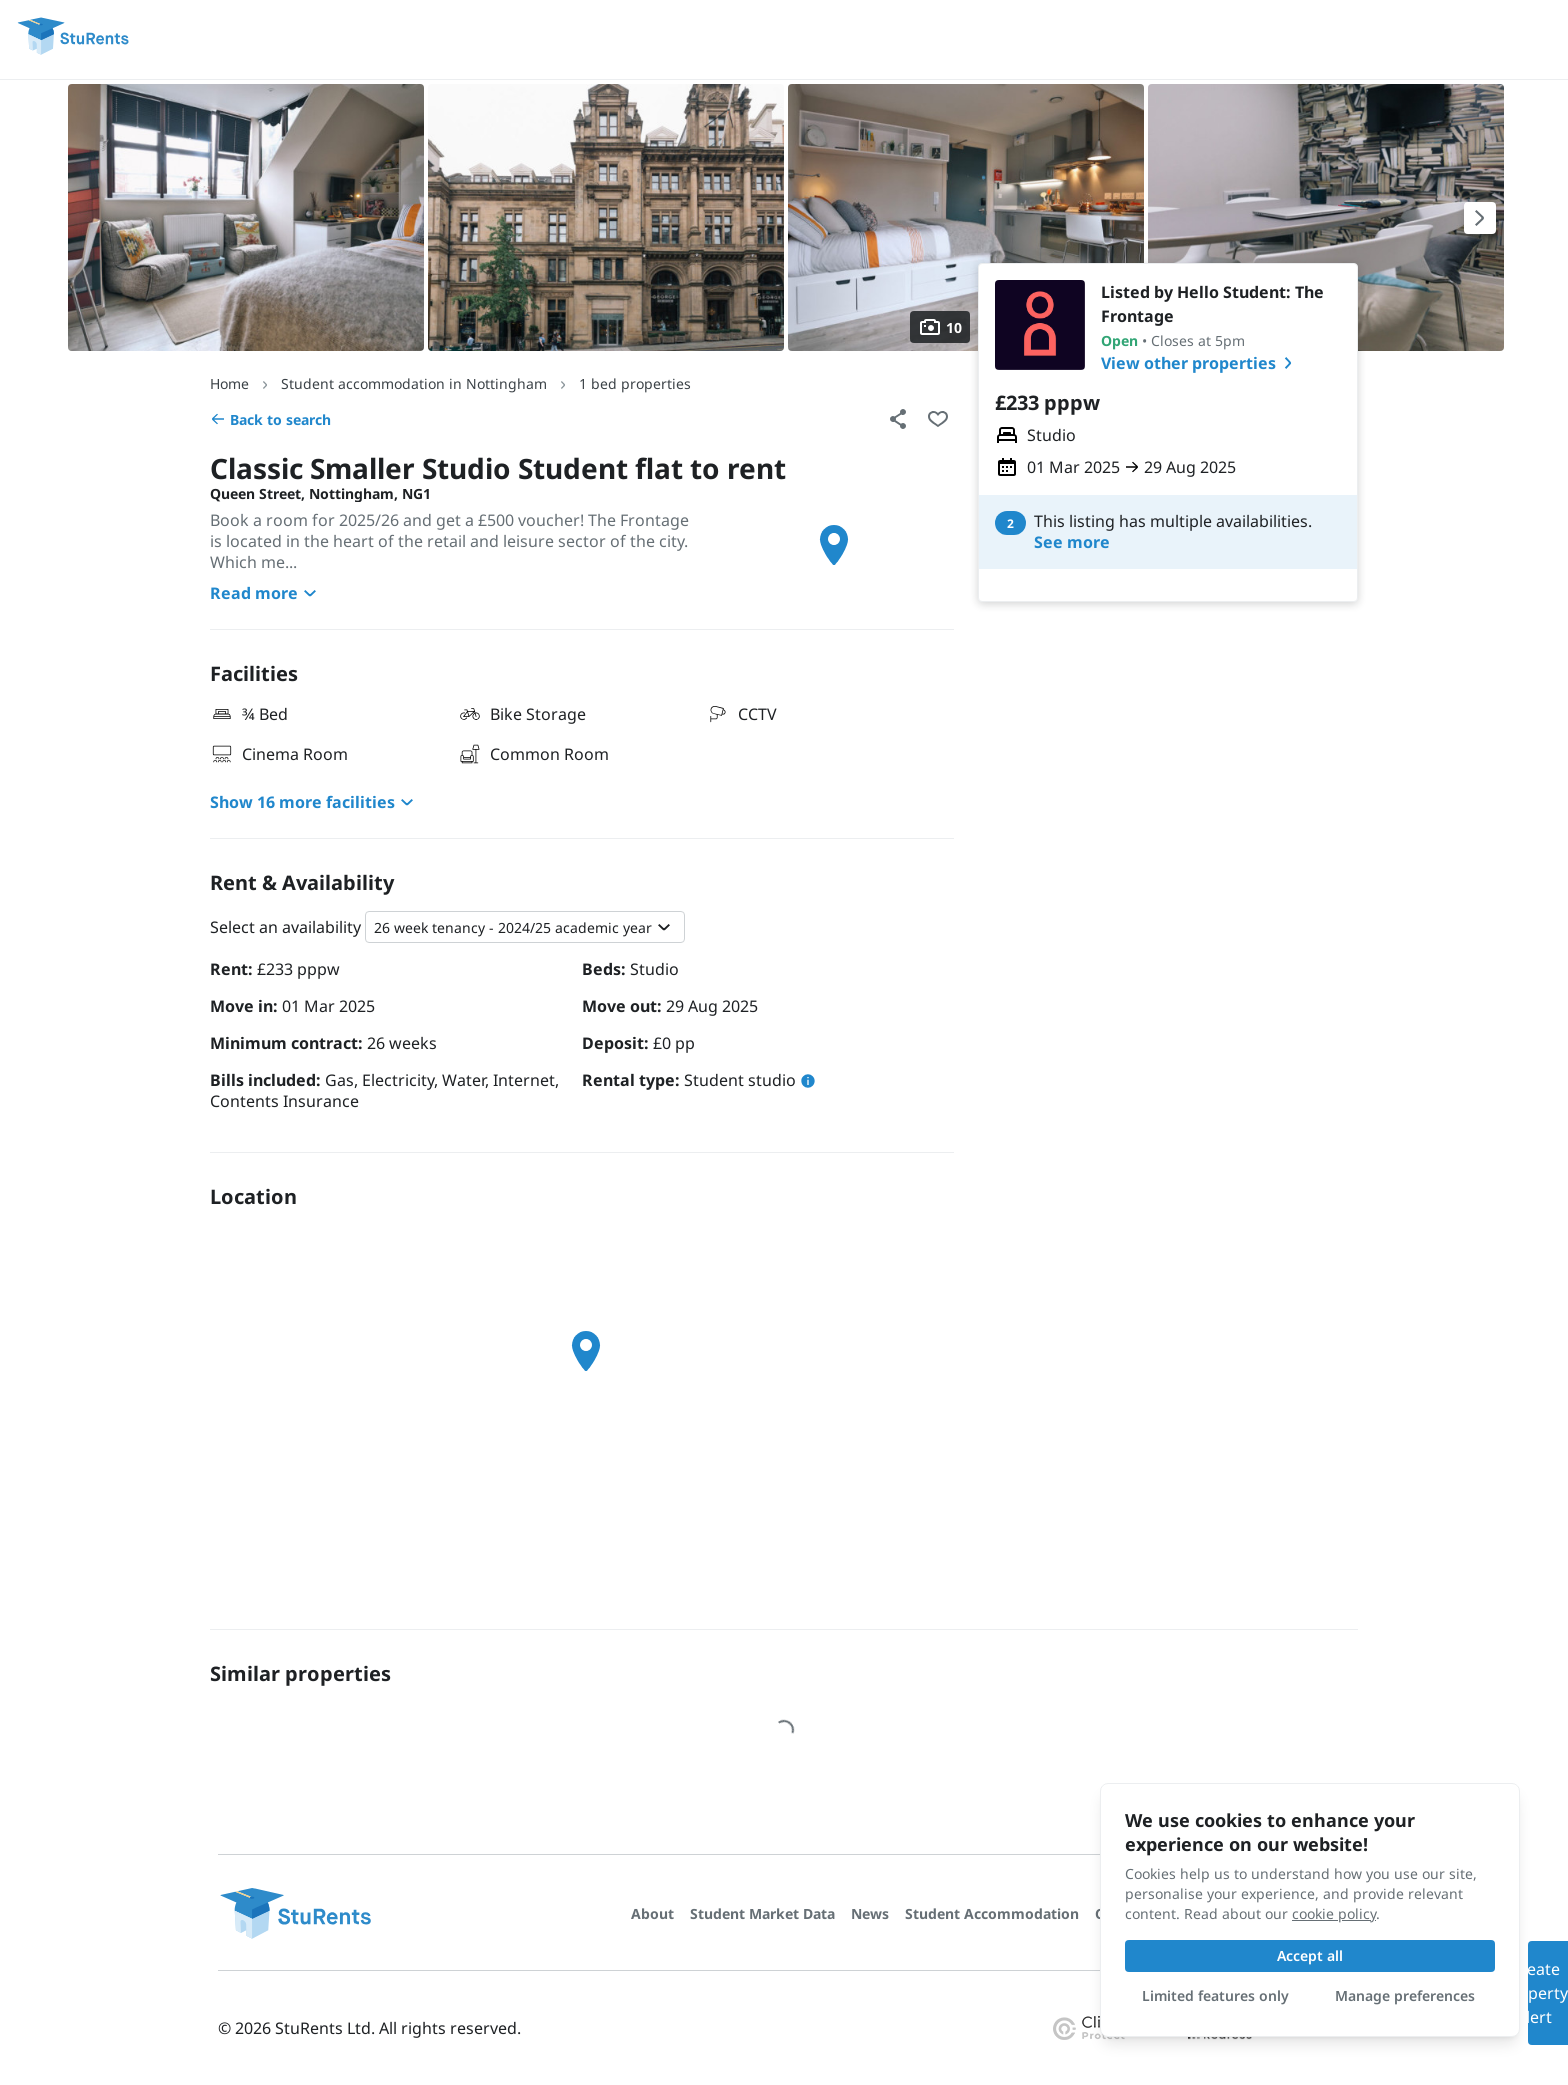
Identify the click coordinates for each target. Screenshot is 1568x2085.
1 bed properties (635, 383)
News (870, 1913)
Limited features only (1215, 1995)
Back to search (270, 419)
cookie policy (1334, 1913)
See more (1072, 542)
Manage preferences (1405, 1995)
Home (229, 383)
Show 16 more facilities (314, 802)
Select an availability (285, 927)
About (652, 1913)
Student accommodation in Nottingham (414, 383)
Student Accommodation (992, 1913)
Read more (266, 593)
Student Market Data (762, 1913)
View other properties (1200, 363)
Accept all (1310, 1955)
